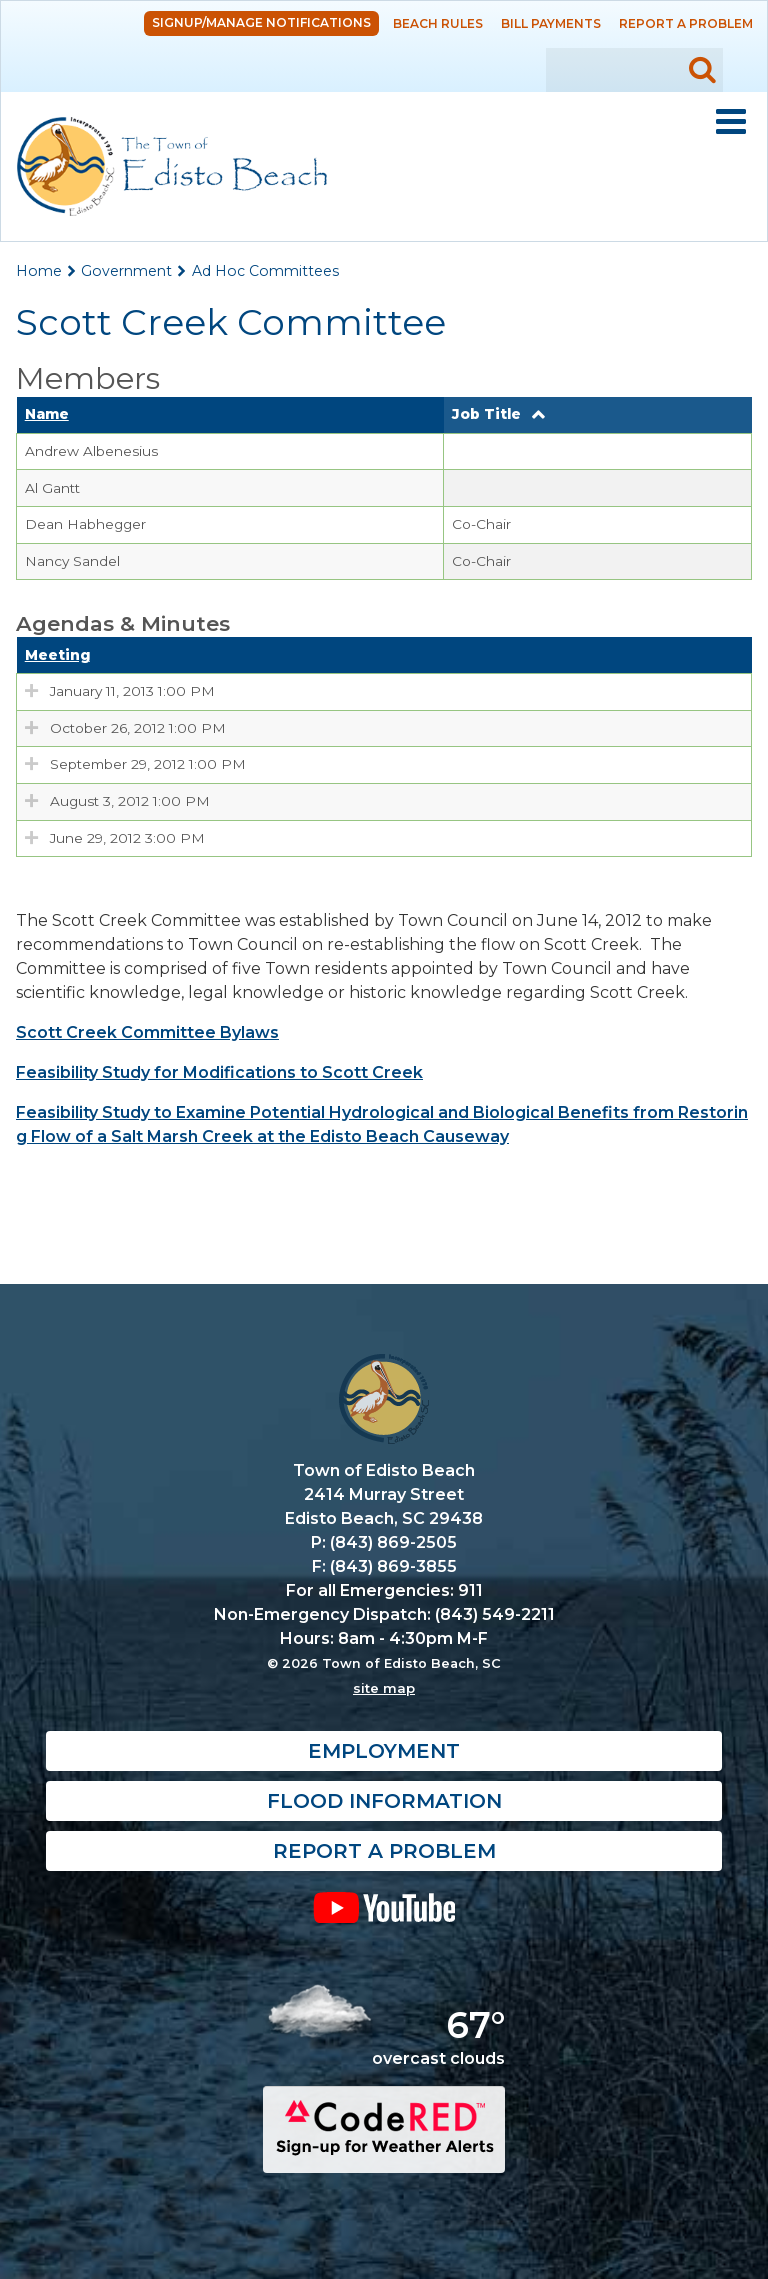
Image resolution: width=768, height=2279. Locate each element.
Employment (384, 1751)
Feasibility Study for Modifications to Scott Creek (219, 1072)
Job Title (486, 414)
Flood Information (384, 1801)
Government (126, 271)
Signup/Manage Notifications (261, 22)
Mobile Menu (731, 122)
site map (384, 1688)
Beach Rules (438, 23)
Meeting (57, 655)
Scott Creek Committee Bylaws (147, 1032)
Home (39, 271)
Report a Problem (686, 23)
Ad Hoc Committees (265, 271)
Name (47, 414)
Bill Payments (551, 23)
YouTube (384, 1907)
